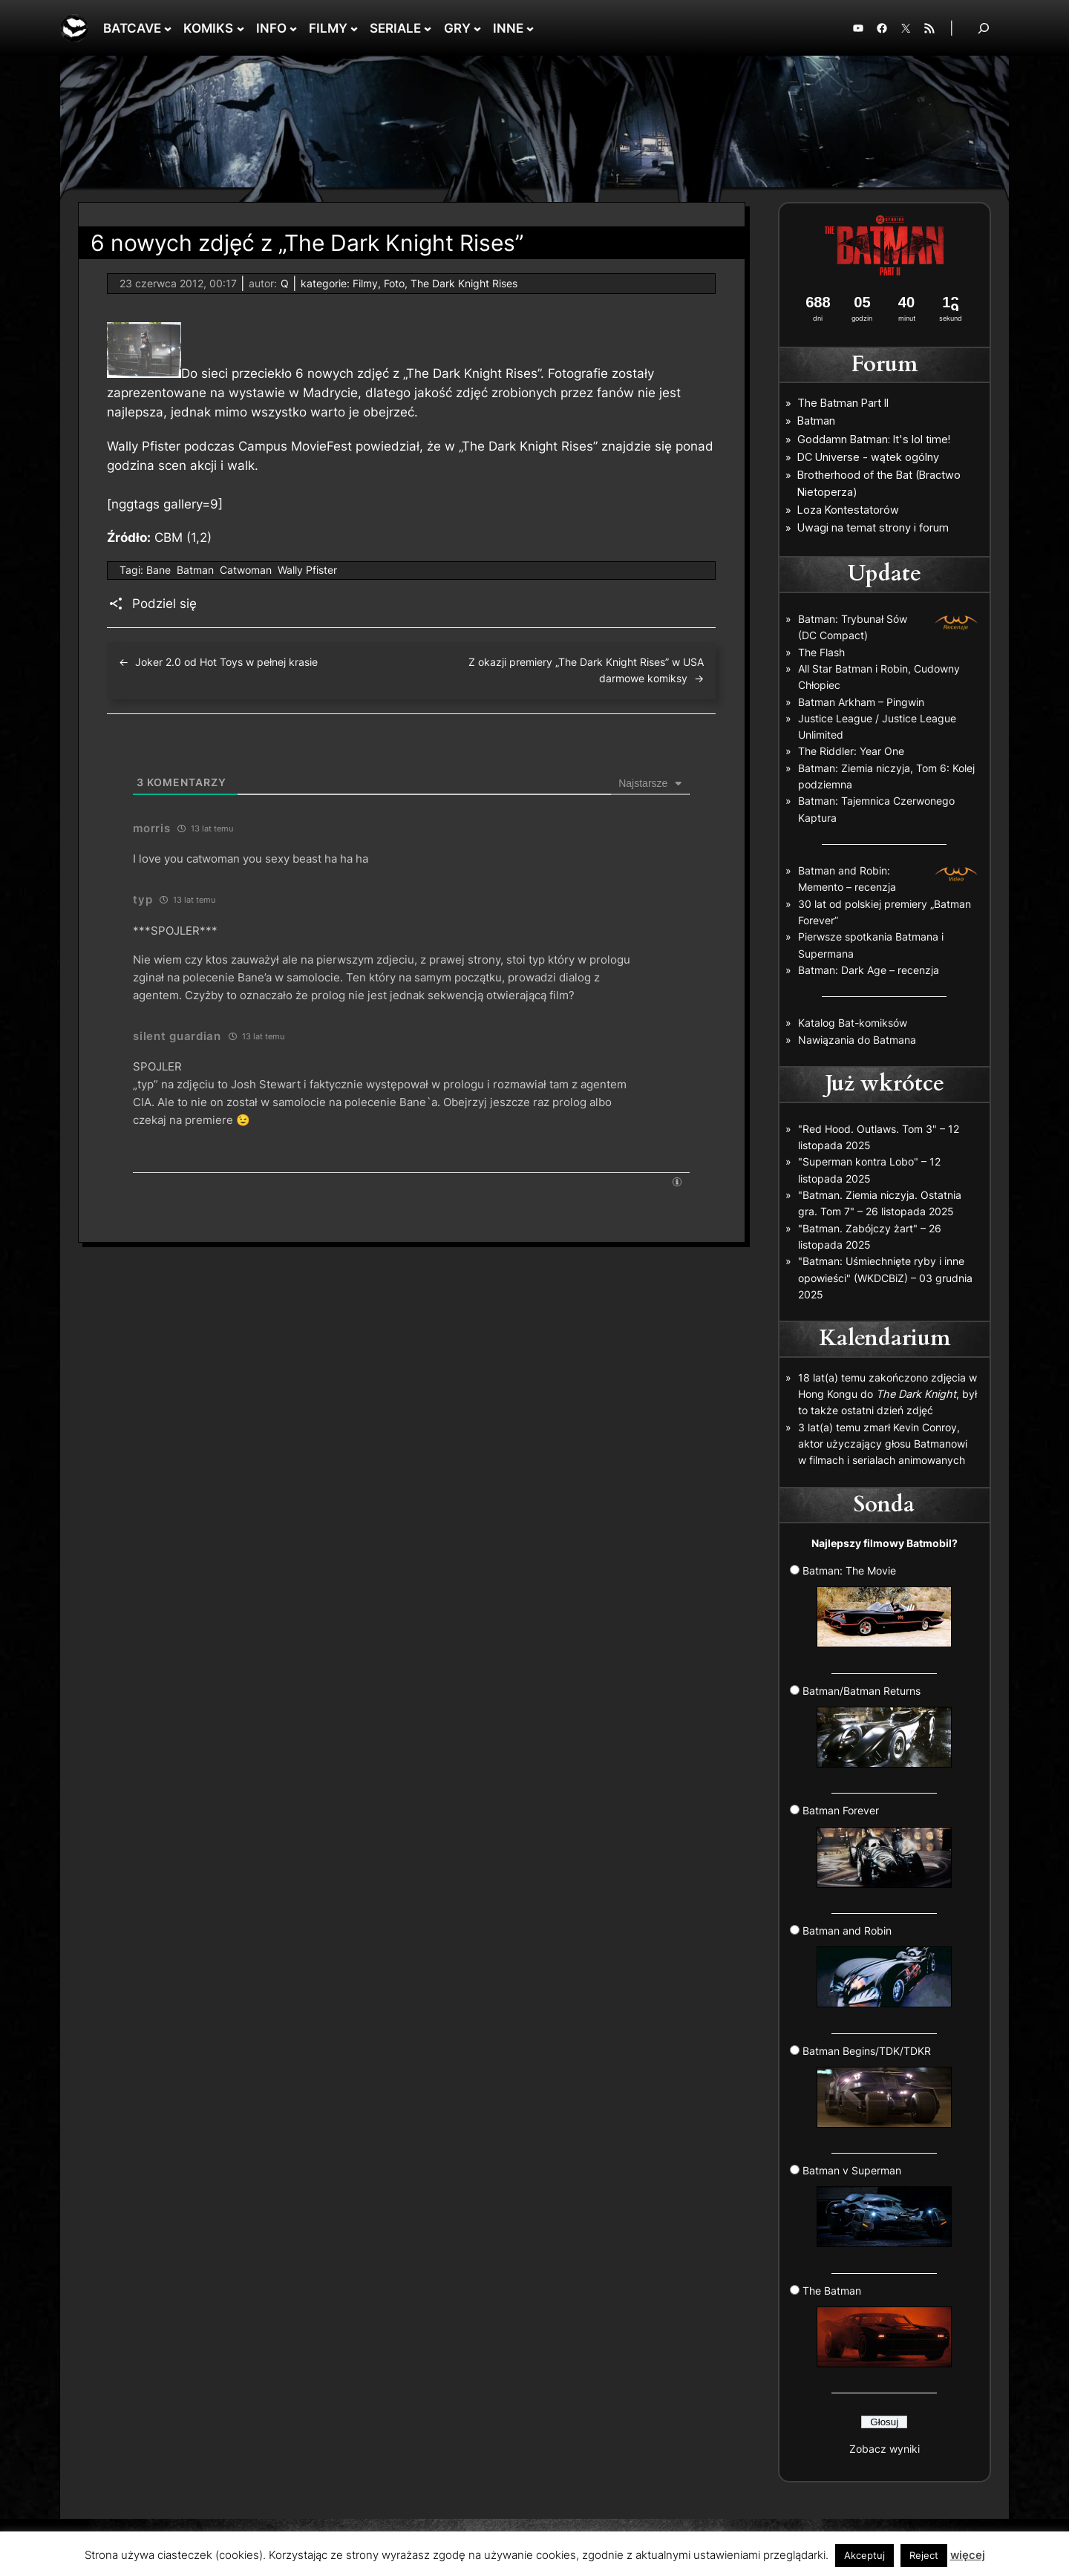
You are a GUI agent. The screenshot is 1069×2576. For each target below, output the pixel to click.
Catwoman (246, 569)
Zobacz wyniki (884, 2448)
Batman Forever (877, 1845)
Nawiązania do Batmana (857, 1039)
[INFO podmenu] (293, 28)
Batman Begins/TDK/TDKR (877, 2086)
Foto (394, 283)
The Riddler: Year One (851, 751)
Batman (195, 569)
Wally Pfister (307, 569)
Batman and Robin (877, 1965)
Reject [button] (923, 2555)
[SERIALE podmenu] (427, 28)
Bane (158, 569)
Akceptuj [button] (864, 2555)
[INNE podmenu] (530, 28)
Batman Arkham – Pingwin (861, 702)
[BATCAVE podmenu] (167, 28)
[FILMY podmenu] (354, 28)
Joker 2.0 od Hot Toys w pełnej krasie (226, 662)
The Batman (877, 2325)
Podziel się (164, 603)
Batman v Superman (877, 2205)
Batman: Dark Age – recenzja (868, 970)
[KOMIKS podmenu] (240, 28)
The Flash (821, 652)
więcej (967, 2555)
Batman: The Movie (877, 1605)
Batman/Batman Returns (877, 1726)
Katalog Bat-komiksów (852, 1022)
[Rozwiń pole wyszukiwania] (983, 28)
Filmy (365, 283)
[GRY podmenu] (477, 28)
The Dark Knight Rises (464, 283)
